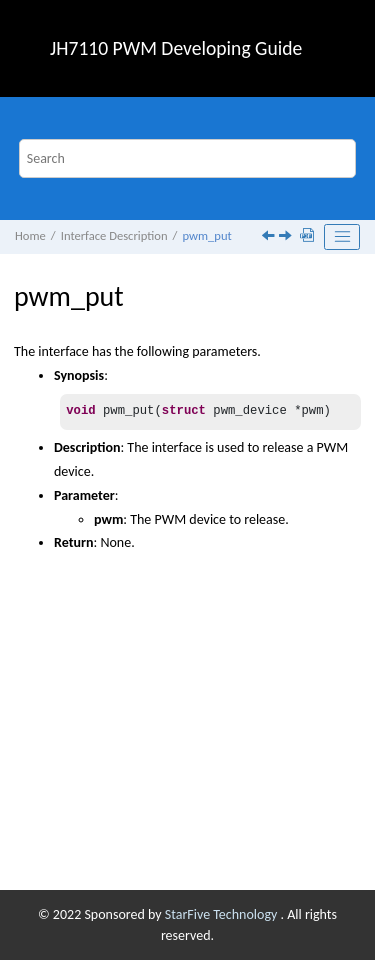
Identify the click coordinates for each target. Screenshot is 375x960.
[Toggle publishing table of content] (342, 237)
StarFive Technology (223, 914)
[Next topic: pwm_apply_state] (287, 237)
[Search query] (188, 158)
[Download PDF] (309, 236)
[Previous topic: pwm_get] (270, 237)
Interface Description (114, 235)
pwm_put (206, 235)
